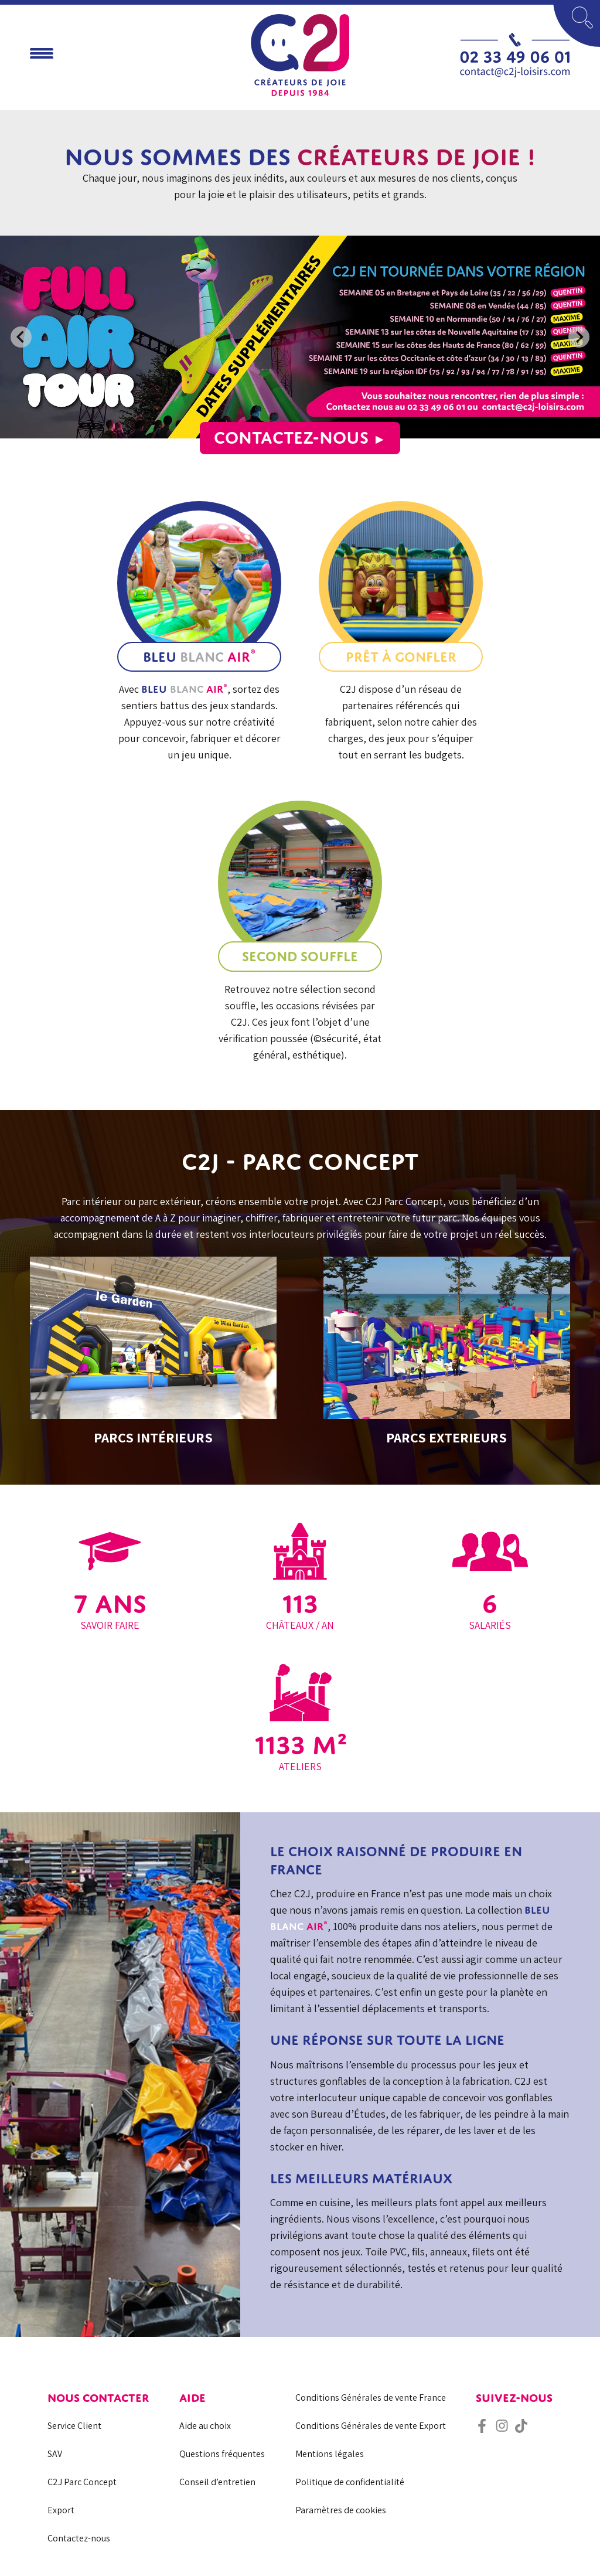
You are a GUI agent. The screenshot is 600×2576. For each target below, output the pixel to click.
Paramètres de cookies (340, 2510)
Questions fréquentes (222, 2454)
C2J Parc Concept (82, 2482)
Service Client (74, 2426)
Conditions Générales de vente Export (370, 2426)
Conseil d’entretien (217, 2482)
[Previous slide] (21, 337)
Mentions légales (329, 2454)
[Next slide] (578, 337)
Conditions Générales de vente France (370, 2397)
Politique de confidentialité (349, 2482)
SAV (54, 2454)
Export (60, 2510)
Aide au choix (205, 2426)
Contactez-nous (300, 437)
